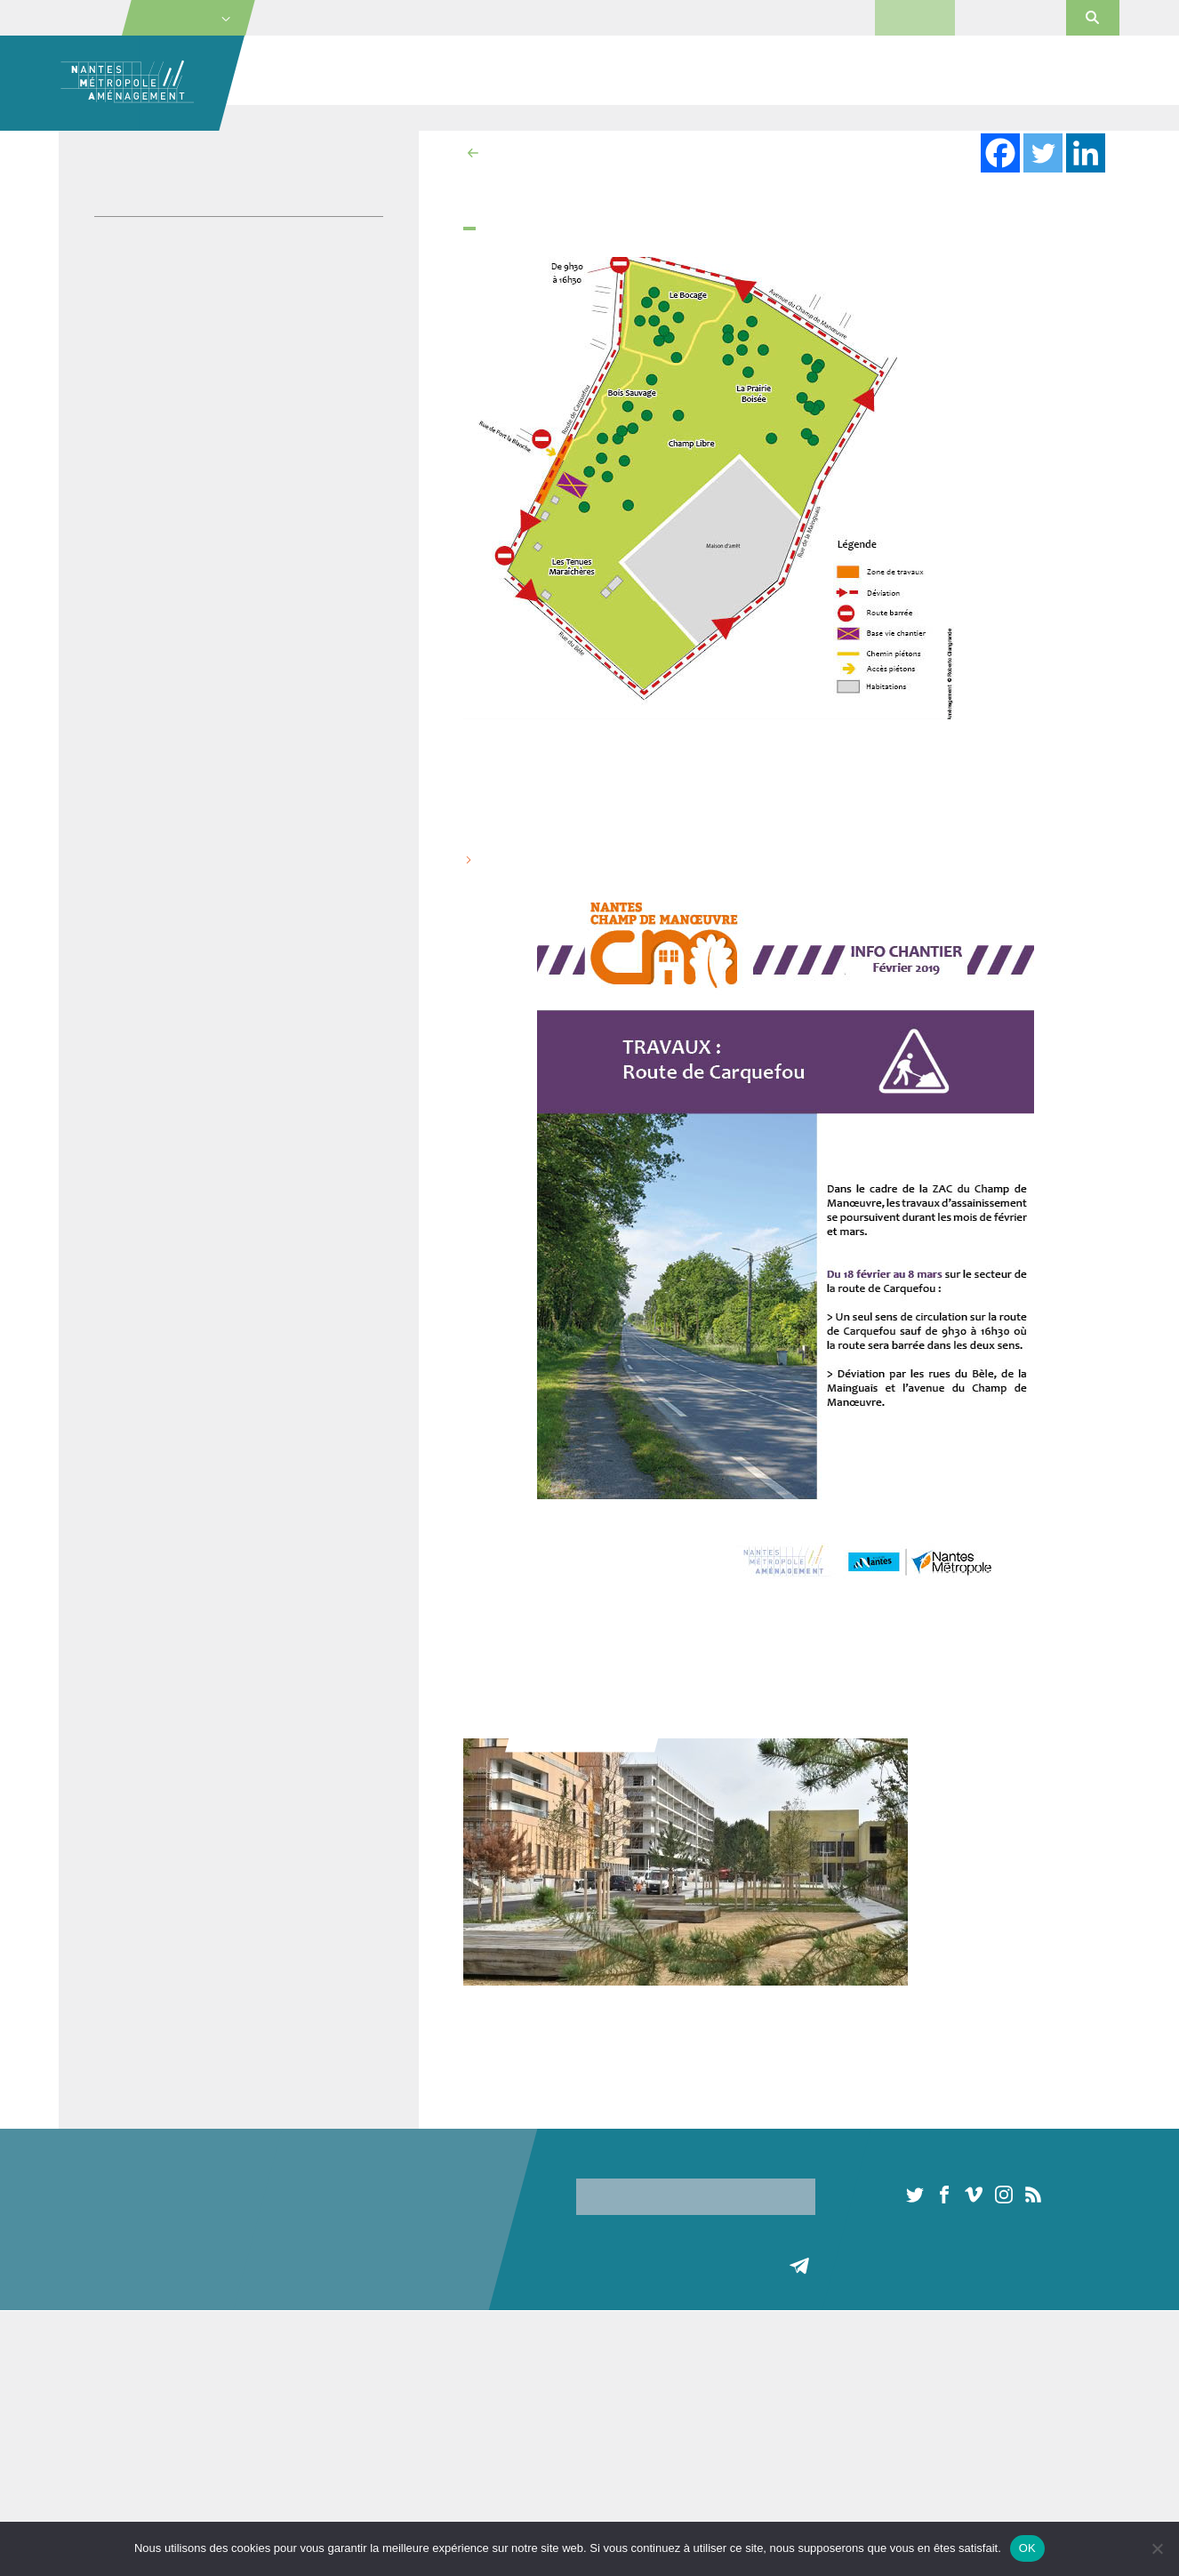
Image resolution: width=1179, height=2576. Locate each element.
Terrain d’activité (468, 2468)
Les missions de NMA (119, 2403)
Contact (777, 17)
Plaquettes (128, 269)
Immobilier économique (633, 70)
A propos (83, 2382)
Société (288, 70)
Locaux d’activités (472, 2382)
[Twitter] (1043, 153)
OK (1027, 2548)
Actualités (340, 117)
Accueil (276, 117)
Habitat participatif (291, 2500)
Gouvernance (96, 2447)
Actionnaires (93, 2468)
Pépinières (602, 2394)
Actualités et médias (1037, 70)
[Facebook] (1000, 153)
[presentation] (711, 2249)
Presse (836, 17)
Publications (132, 293)
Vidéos (116, 318)
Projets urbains (435, 70)
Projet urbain (419, 117)
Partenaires (91, 2490)
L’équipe (82, 2425)
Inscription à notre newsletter (655, 2162)
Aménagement (281, 2382)
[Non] (1157, 2548)
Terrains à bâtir (464, 2447)
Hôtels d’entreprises (628, 2417)
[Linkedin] (1085, 153)
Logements (454, 2403)
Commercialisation (839, 70)
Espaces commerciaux (636, 2438)
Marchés (915, 17)
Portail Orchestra (1010, 17)
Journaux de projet (153, 244)
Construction (276, 2403)
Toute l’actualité (799, 2382)
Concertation (276, 2478)
